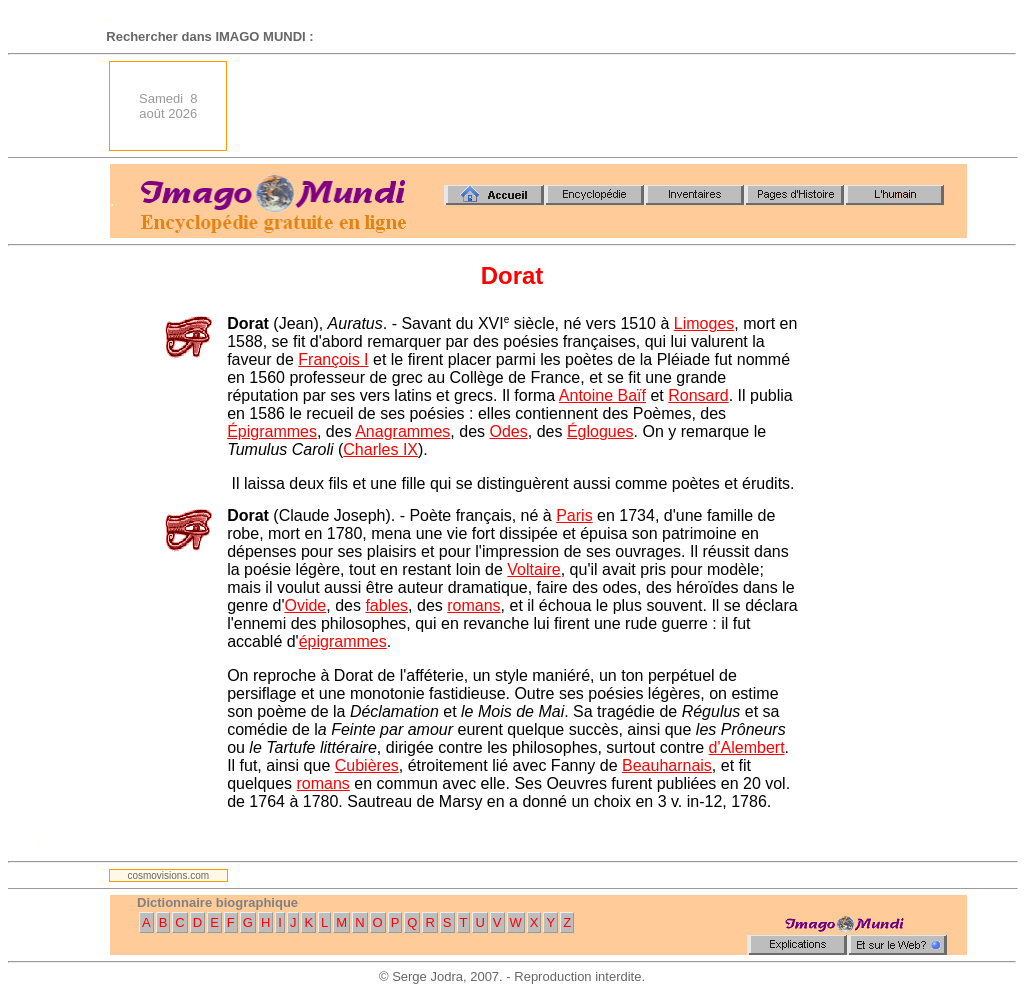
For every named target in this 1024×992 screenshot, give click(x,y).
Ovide (305, 605)
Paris (574, 515)
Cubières (367, 765)
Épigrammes (272, 431)
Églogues (600, 431)
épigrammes (343, 641)
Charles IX (380, 449)
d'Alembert (747, 747)
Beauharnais (667, 765)
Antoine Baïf (602, 395)
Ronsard (698, 395)
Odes (508, 431)
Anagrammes (402, 431)
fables (386, 605)
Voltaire (533, 569)
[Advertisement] (603, 106)
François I (333, 359)
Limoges (704, 323)
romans (473, 605)
